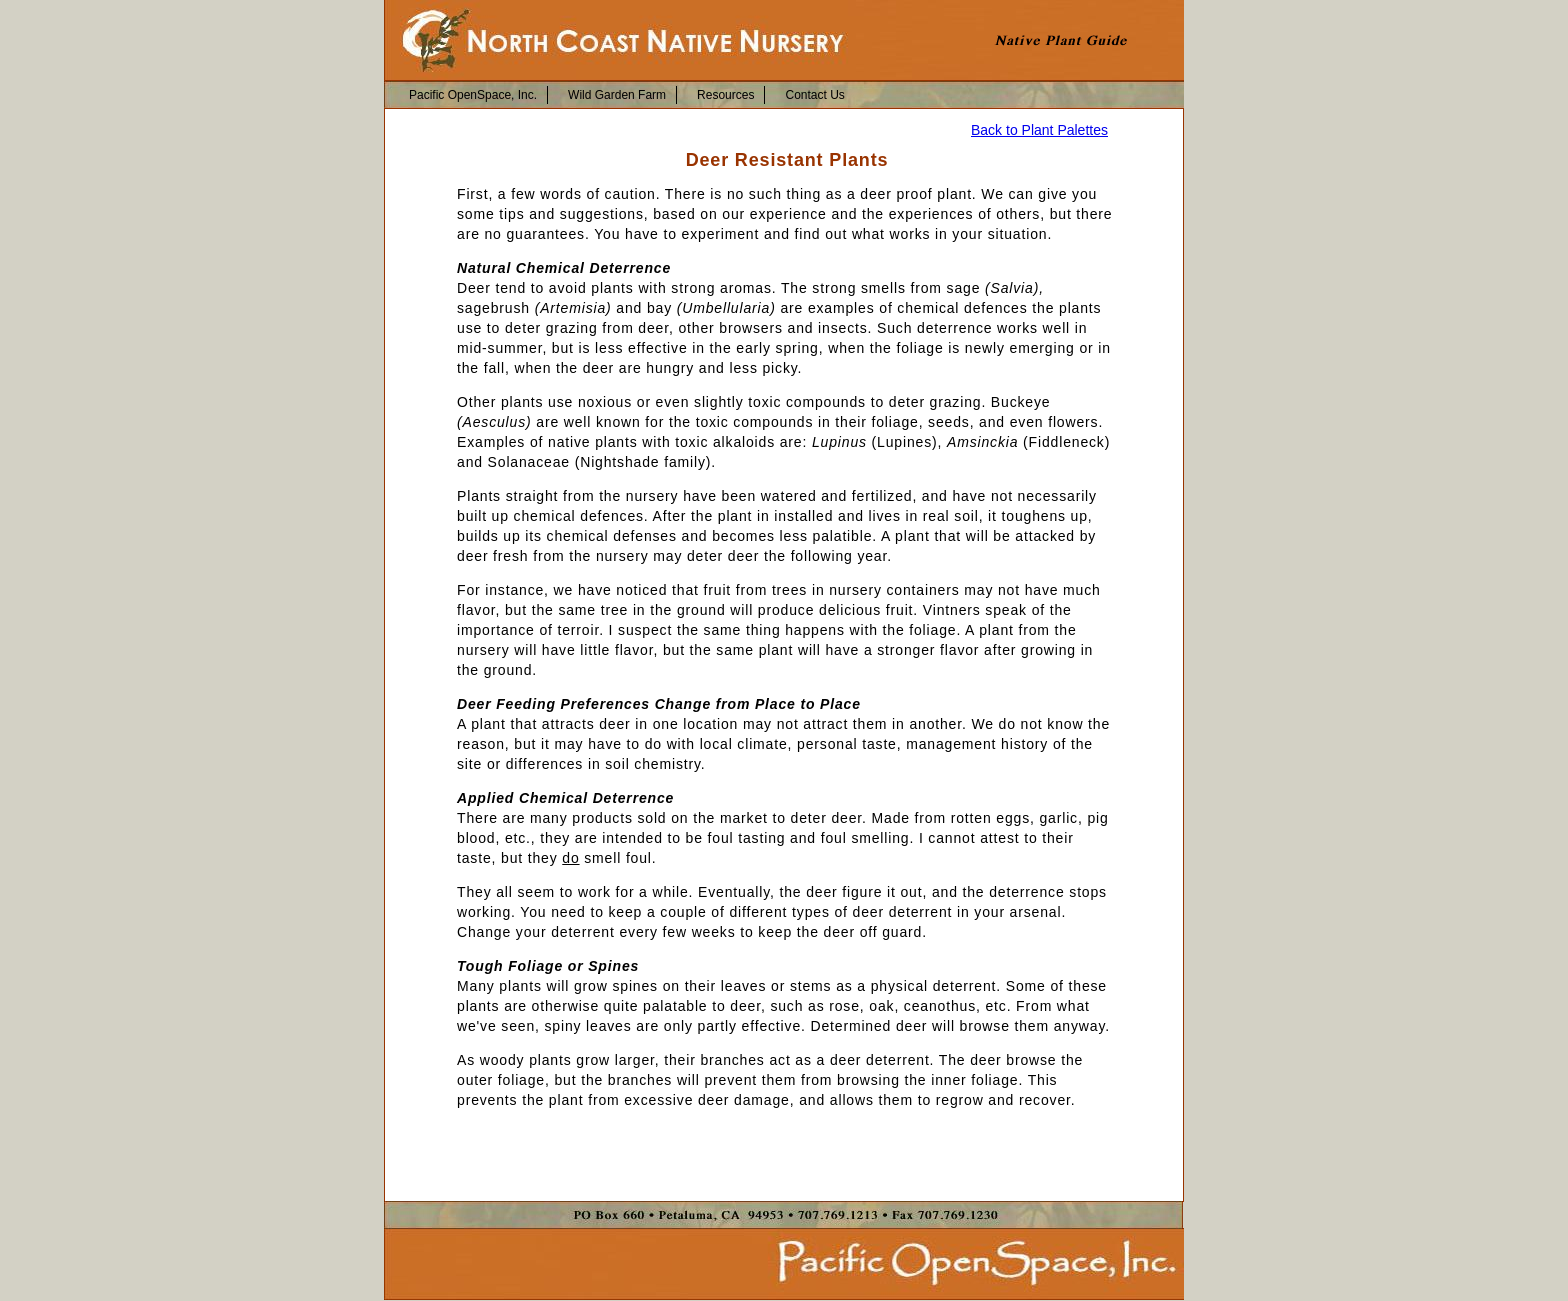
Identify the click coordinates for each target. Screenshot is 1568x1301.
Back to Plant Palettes (1039, 130)
